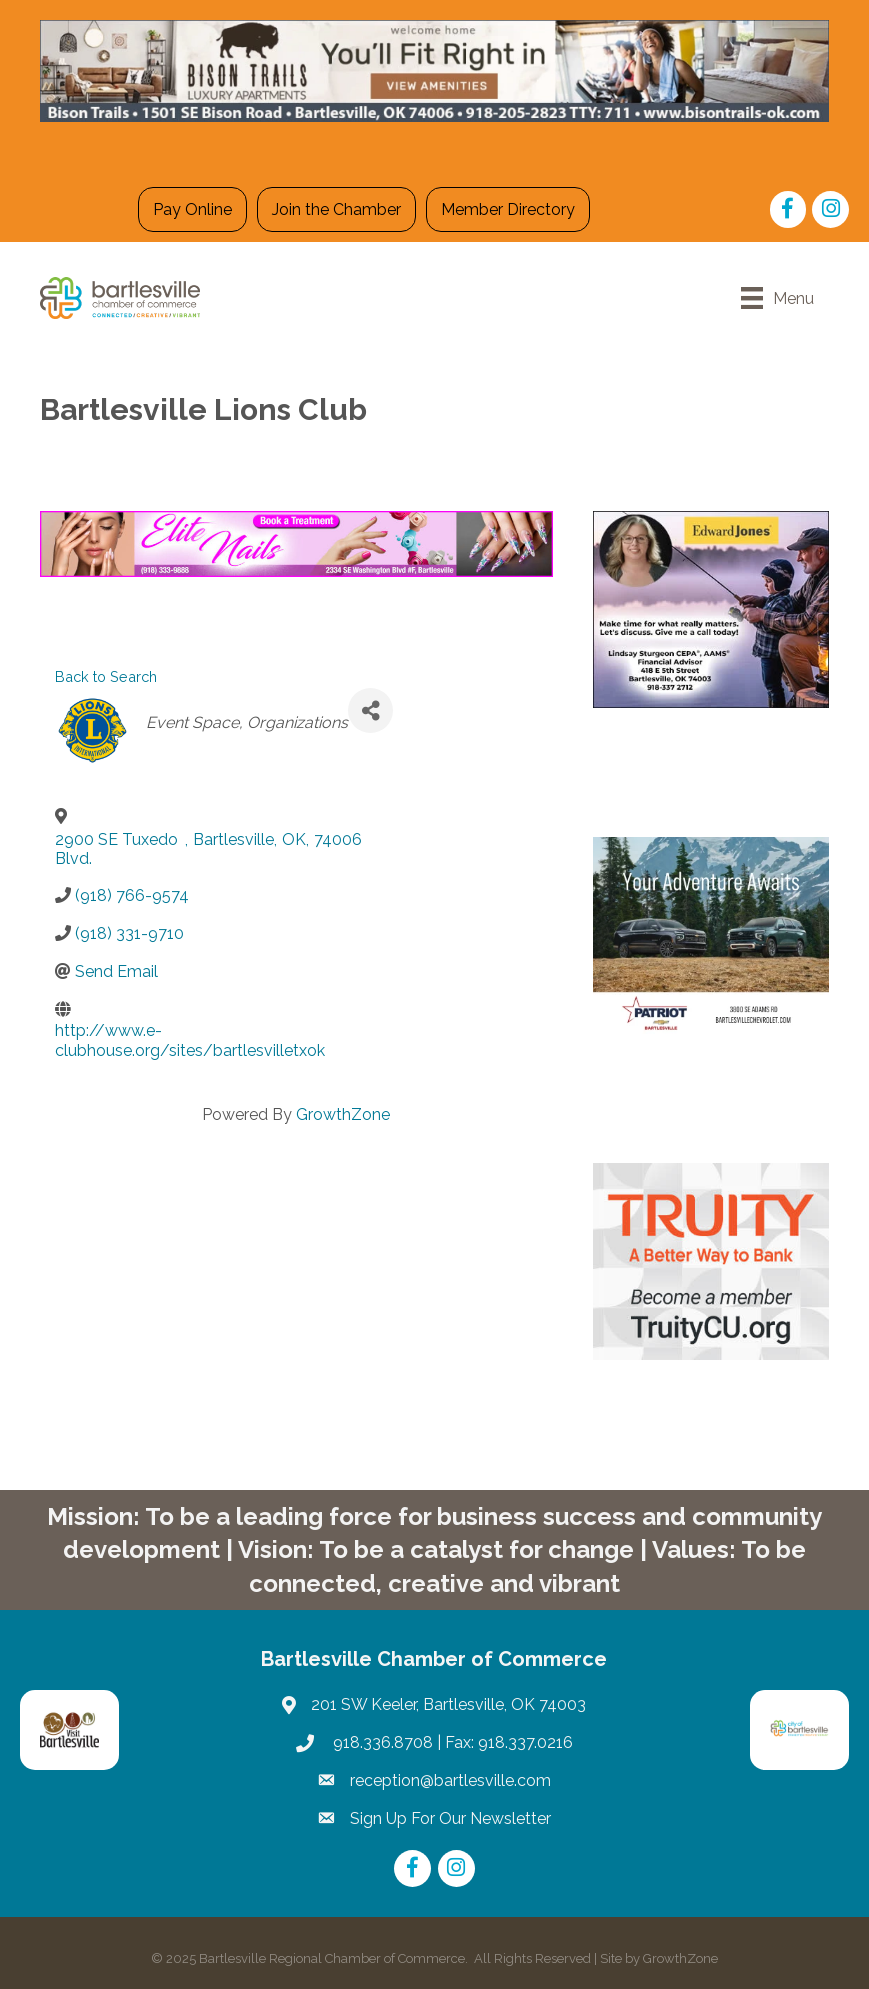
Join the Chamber (336, 209)
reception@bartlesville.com (450, 1780)
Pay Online (192, 209)
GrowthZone (343, 1114)
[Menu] (777, 298)
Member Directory (508, 209)
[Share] (370, 710)
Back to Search (106, 676)
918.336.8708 (381, 1742)
